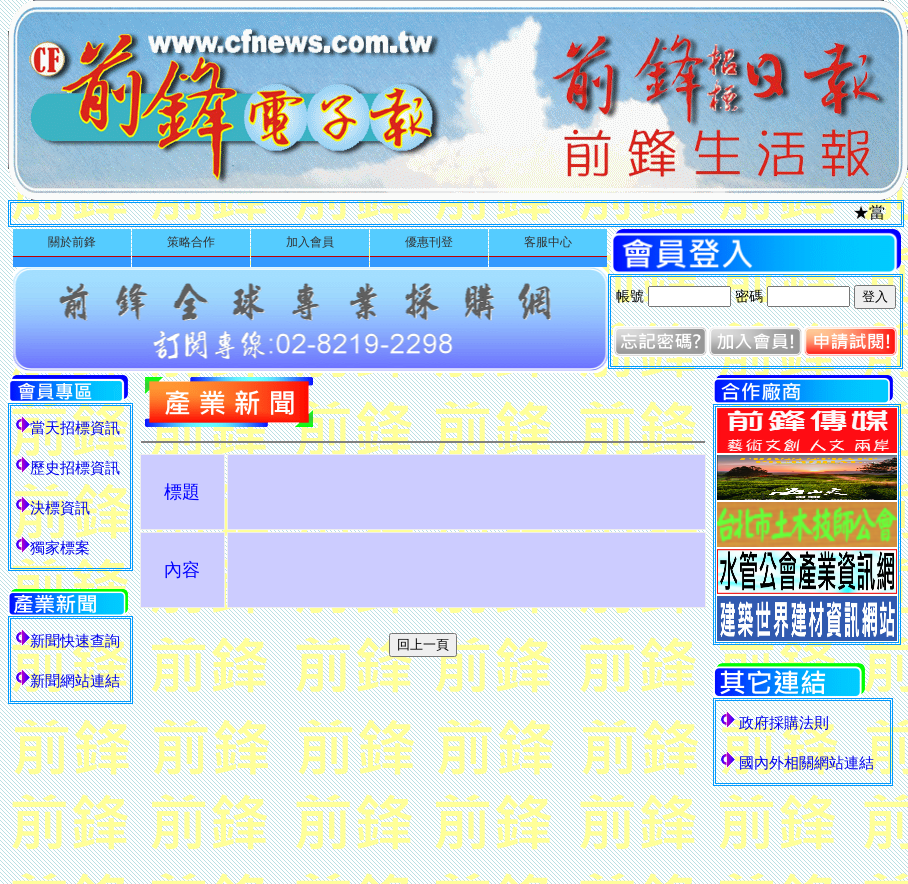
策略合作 (191, 242)
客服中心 (548, 242)
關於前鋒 (72, 242)
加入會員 (310, 242)
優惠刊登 (429, 242)
